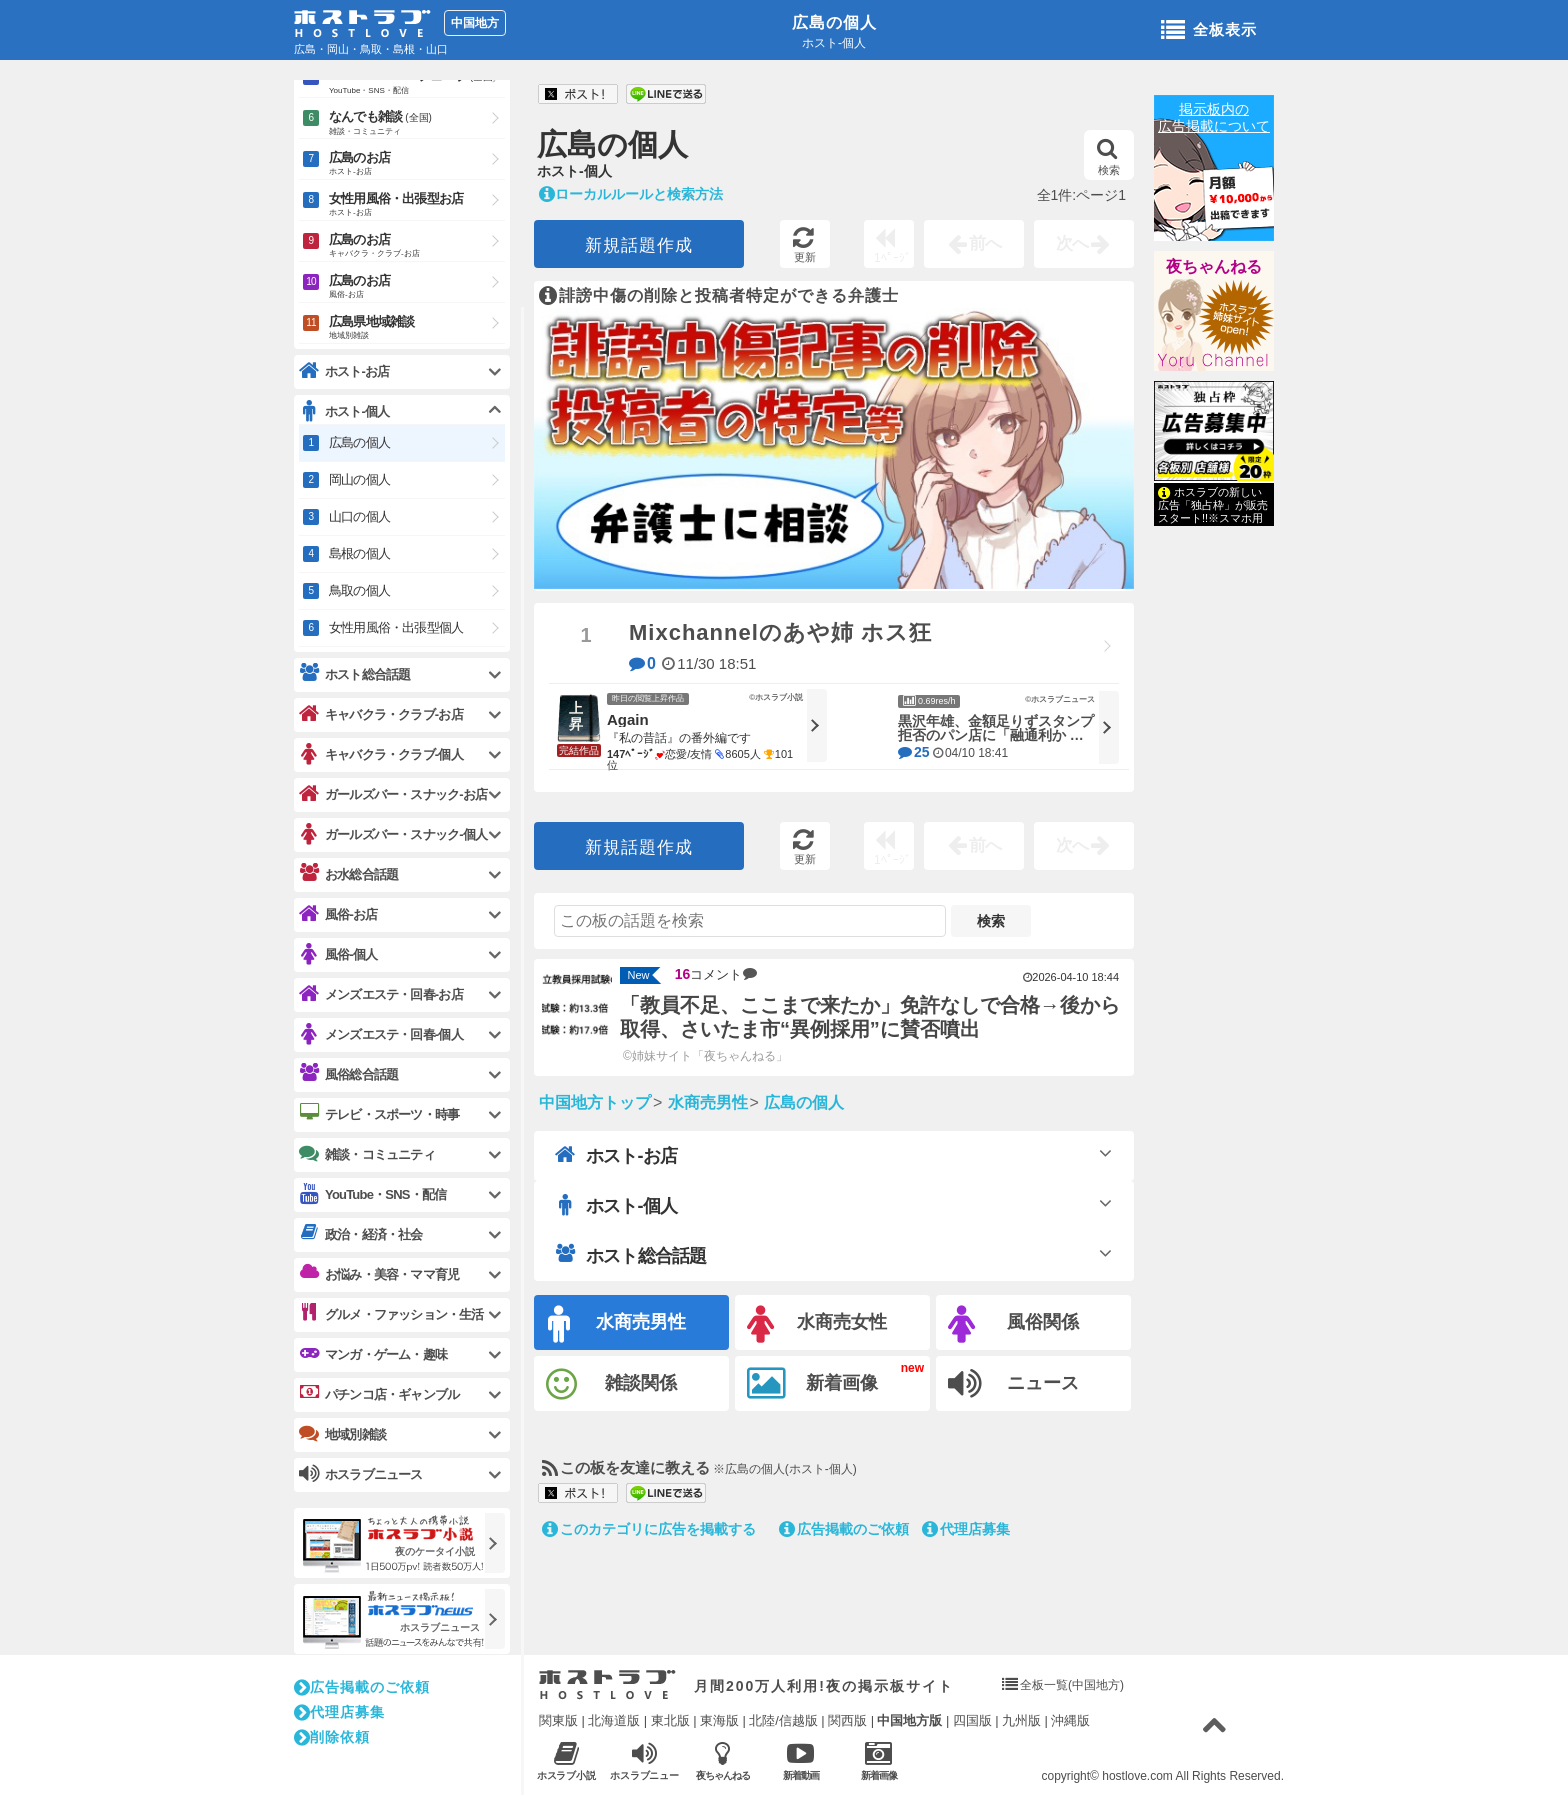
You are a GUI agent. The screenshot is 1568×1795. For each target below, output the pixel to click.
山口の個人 (359, 516)
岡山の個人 (359, 479)
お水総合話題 (348, 874)
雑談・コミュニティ (367, 1154)
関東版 (558, 1720)
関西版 (847, 1720)
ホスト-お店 (616, 1155)
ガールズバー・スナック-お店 (393, 794)
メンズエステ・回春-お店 (381, 994)
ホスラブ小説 (566, 1760)
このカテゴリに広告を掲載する (649, 1529)
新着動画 (800, 1760)
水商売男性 (617, 1324)
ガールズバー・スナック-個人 (393, 834)
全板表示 (1209, 31)
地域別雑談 (342, 1434)
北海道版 (614, 1720)
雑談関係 (611, 1384)
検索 (1108, 157)
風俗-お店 (338, 914)
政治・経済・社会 (361, 1234)
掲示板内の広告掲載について (1214, 117)
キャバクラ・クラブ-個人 (381, 754)
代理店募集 (966, 1529)
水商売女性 (817, 1324)
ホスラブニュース (644, 1761)
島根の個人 (359, 553)
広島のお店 (417, 164)
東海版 (719, 1720)
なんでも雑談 (417, 124)
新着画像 (812, 1384)
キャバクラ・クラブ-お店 (381, 714)
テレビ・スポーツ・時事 (379, 1114)
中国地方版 (909, 1720)
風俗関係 (1013, 1324)
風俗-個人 (338, 954)
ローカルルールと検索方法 (631, 194)
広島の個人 (834, 22)
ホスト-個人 (616, 1205)
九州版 (1021, 1720)
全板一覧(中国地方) (1072, 1685)
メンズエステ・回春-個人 (381, 1034)
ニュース (1013, 1384)
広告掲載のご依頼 (844, 1529)
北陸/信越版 (783, 1720)
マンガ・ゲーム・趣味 (373, 1354)
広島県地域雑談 (417, 328)
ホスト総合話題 (630, 1255)
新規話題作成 (639, 245)
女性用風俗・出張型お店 (417, 205)
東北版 (670, 1720)
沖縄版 (1070, 1720)
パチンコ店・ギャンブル (379, 1394)
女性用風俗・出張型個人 (396, 627)
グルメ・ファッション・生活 (391, 1314)
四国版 (972, 1720)
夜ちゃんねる (1214, 266)
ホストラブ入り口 (607, 1685)
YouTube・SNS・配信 (372, 1194)
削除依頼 (332, 1737)
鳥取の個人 (359, 590)
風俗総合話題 (348, 1074)
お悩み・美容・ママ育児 (379, 1274)
